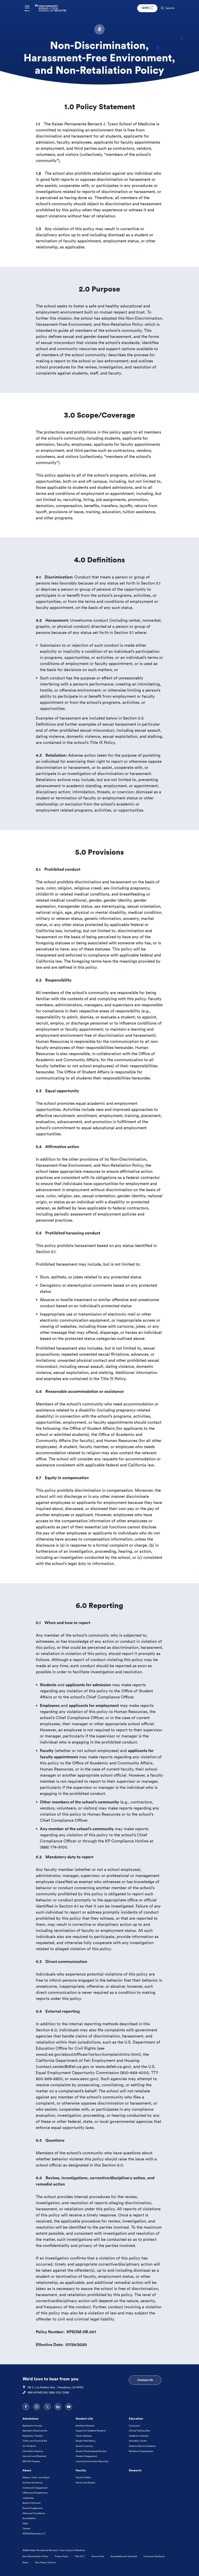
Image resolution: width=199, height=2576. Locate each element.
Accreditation (29, 2518)
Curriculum (134, 2425)
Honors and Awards (85, 2482)
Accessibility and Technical (124, 2556)
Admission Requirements (35, 2430)
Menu (27, 10)
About (27, 2470)
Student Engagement (86, 2456)
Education (136, 2418)
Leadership (28, 2497)
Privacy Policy (61, 2556)
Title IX (80, 2556)
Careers (26, 2528)
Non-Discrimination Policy (35, 2556)
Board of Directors (31, 2502)
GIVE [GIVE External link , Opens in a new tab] (147, 8)
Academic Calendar (138, 2435)
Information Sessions (33, 2451)
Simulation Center (138, 2440)
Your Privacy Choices (45, 2562)
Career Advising (84, 2435)
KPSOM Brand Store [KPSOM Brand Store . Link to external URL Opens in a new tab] (34, 2533)
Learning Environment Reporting (92, 2461)
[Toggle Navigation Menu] (27, 8)
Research (135, 2470)
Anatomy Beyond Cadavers (142, 2446)
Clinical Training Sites (139, 2430)
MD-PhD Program (31, 2461)
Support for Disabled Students (91, 2430)
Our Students (29, 2446)
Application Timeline (33, 2435)
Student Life (84, 2418)
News (25, 2562)
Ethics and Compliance (34, 2513)
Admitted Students (85, 2425)
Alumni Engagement (33, 2508)
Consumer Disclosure (154, 2556)
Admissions (30, 2418)
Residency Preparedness (141, 2451)
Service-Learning (84, 2446)
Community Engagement (35, 2487)
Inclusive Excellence (33, 2482)
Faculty (81, 2470)
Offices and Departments (35, 2492)
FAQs (25, 2523)
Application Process (32, 2425)
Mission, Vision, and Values (36, 2477)
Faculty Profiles (83, 2477)
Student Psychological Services (91, 2451)
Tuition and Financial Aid (35, 2440)
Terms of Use (97, 2556)
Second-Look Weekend (34, 2456)
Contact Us (145, 2380)
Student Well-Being (85, 2440)
